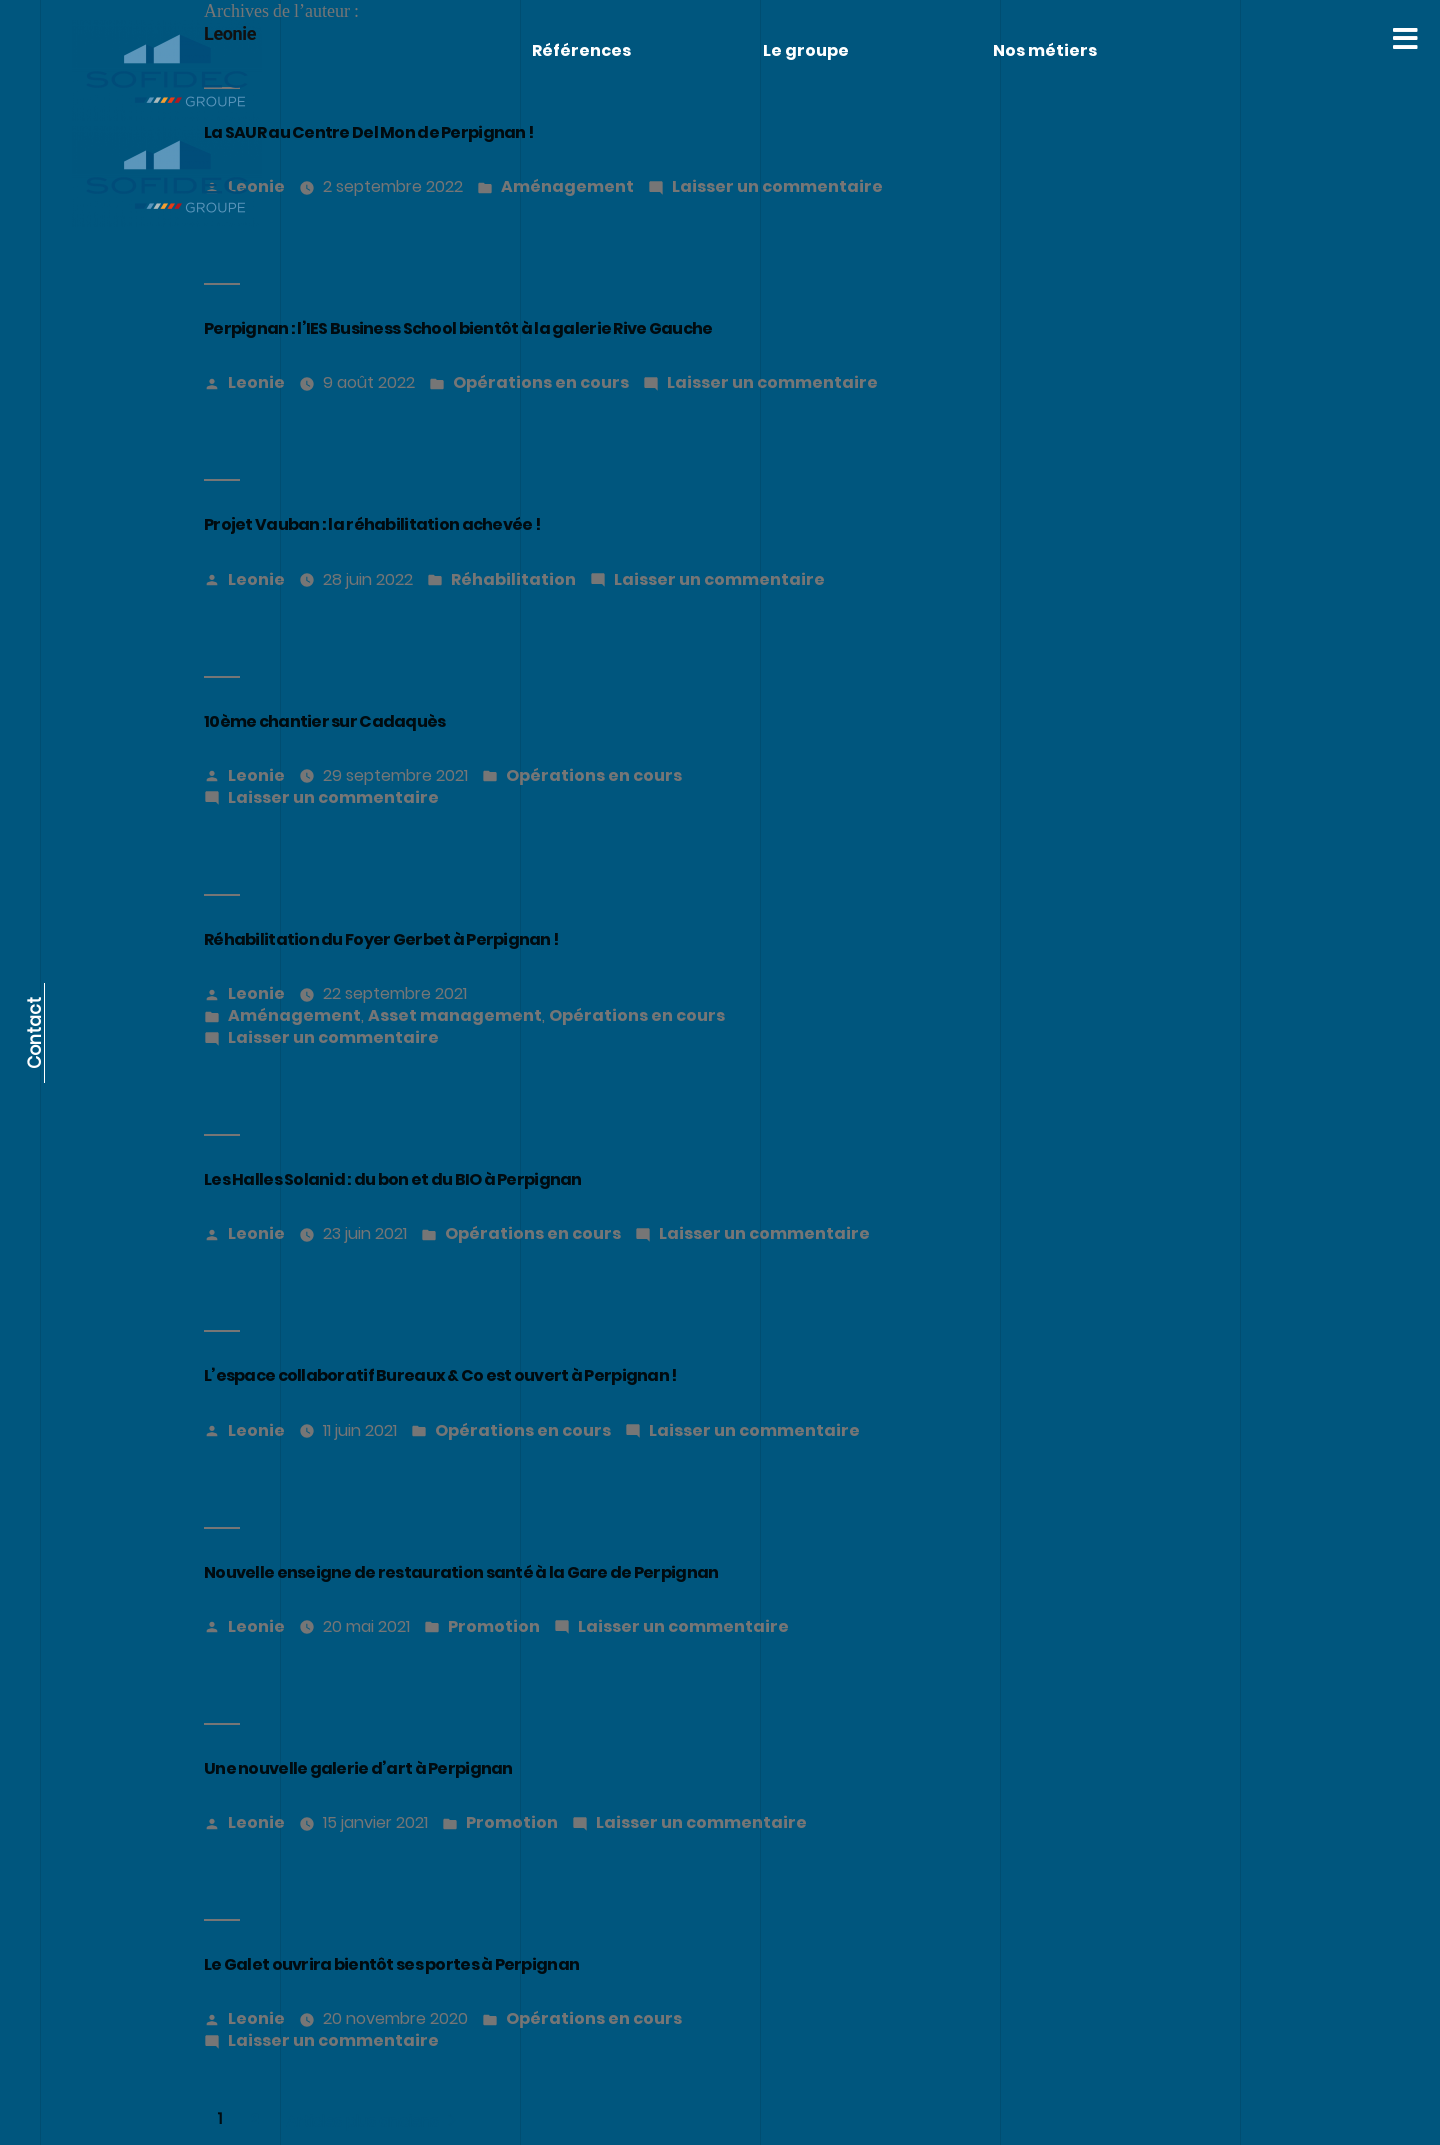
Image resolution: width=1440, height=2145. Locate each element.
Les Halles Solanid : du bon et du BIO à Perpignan (393, 1179)
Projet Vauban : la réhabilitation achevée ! (372, 524)
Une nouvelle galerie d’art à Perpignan (358, 1768)
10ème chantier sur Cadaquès (325, 721)
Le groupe (806, 50)
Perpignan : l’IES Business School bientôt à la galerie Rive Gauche (458, 328)
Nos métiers (1045, 50)
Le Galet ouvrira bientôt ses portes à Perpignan (391, 1964)
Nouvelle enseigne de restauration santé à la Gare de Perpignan (461, 1572)
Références (581, 50)
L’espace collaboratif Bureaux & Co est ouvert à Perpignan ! (440, 1375)
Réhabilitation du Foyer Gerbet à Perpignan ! (382, 939)
